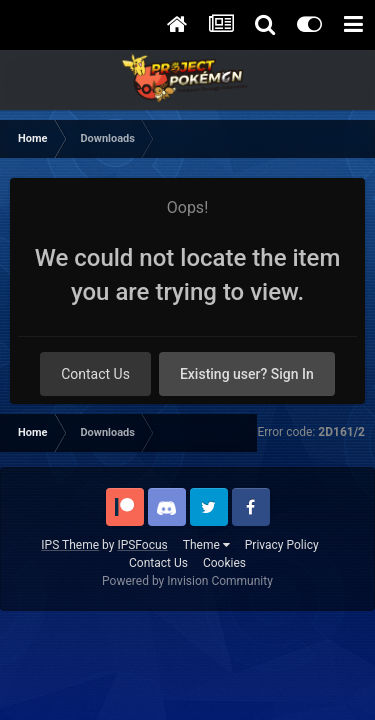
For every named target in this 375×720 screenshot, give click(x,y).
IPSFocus (142, 545)
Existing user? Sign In (247, 374)
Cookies (224, 563)
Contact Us (95, 374)
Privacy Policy (282, 545)
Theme (206, 545)
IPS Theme (70, 545)
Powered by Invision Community (187, 581)
